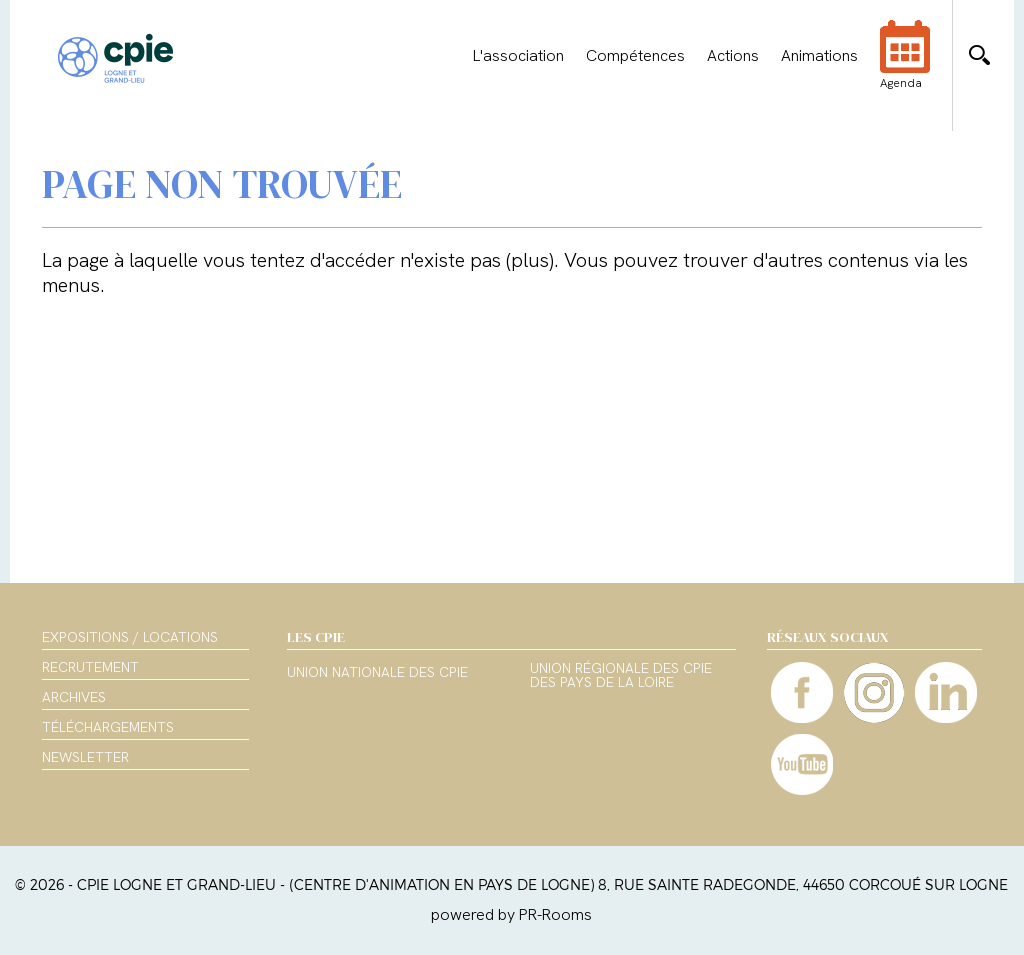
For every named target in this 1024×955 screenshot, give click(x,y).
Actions (733, 56)
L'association (518, 56)
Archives (74, 697)
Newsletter (85, 757)
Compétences (635, 56)
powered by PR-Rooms (511, 914)
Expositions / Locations (130, 637)
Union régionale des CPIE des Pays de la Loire (621, 676)
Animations (819, 56)
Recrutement (90, 667)
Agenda (905, 68)
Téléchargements (108, 727)
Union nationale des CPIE (377, 673)
